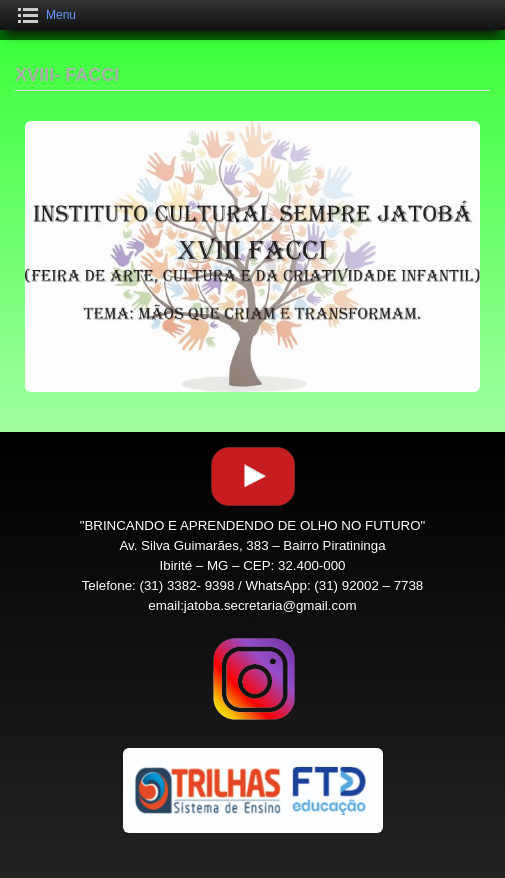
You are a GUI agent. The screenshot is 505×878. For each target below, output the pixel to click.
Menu (61, 15)
